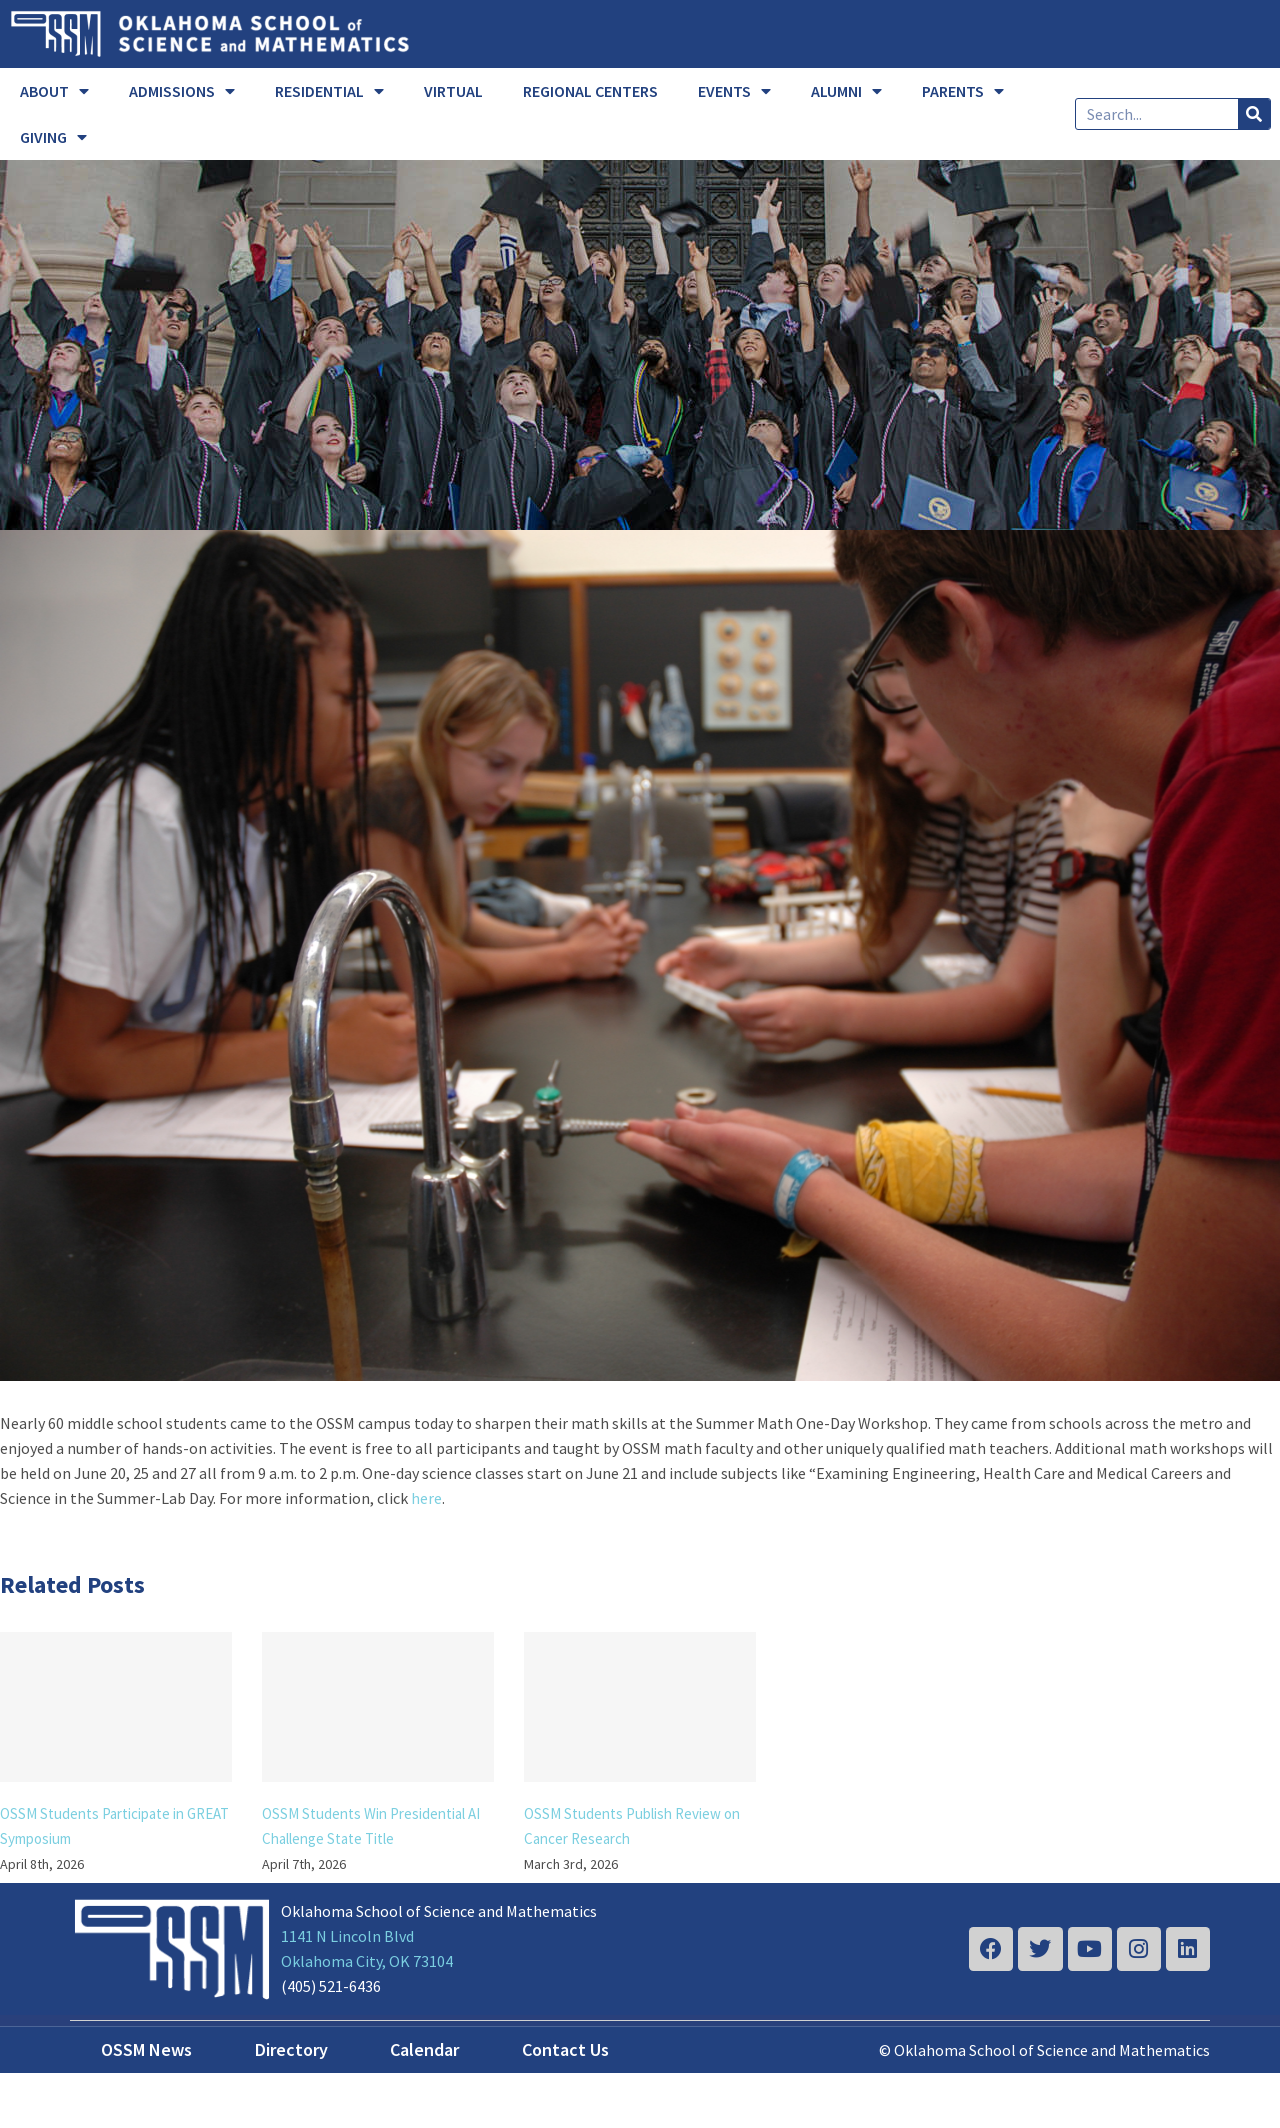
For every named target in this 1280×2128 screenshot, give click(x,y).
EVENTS (734, 91)
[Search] (1254, 114)
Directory (291, 2049)
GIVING (53, 137)
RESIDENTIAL (329, 91)
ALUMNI (846, 91)
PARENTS (963, 91)
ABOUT (54, 91)
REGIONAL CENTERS (590, 91)
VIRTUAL (453, 91)
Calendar (424, 2049)
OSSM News (146, 2049)
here (426, 1498)
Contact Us (565, 2049)
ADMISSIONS (182, 91)
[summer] (640, 955)
